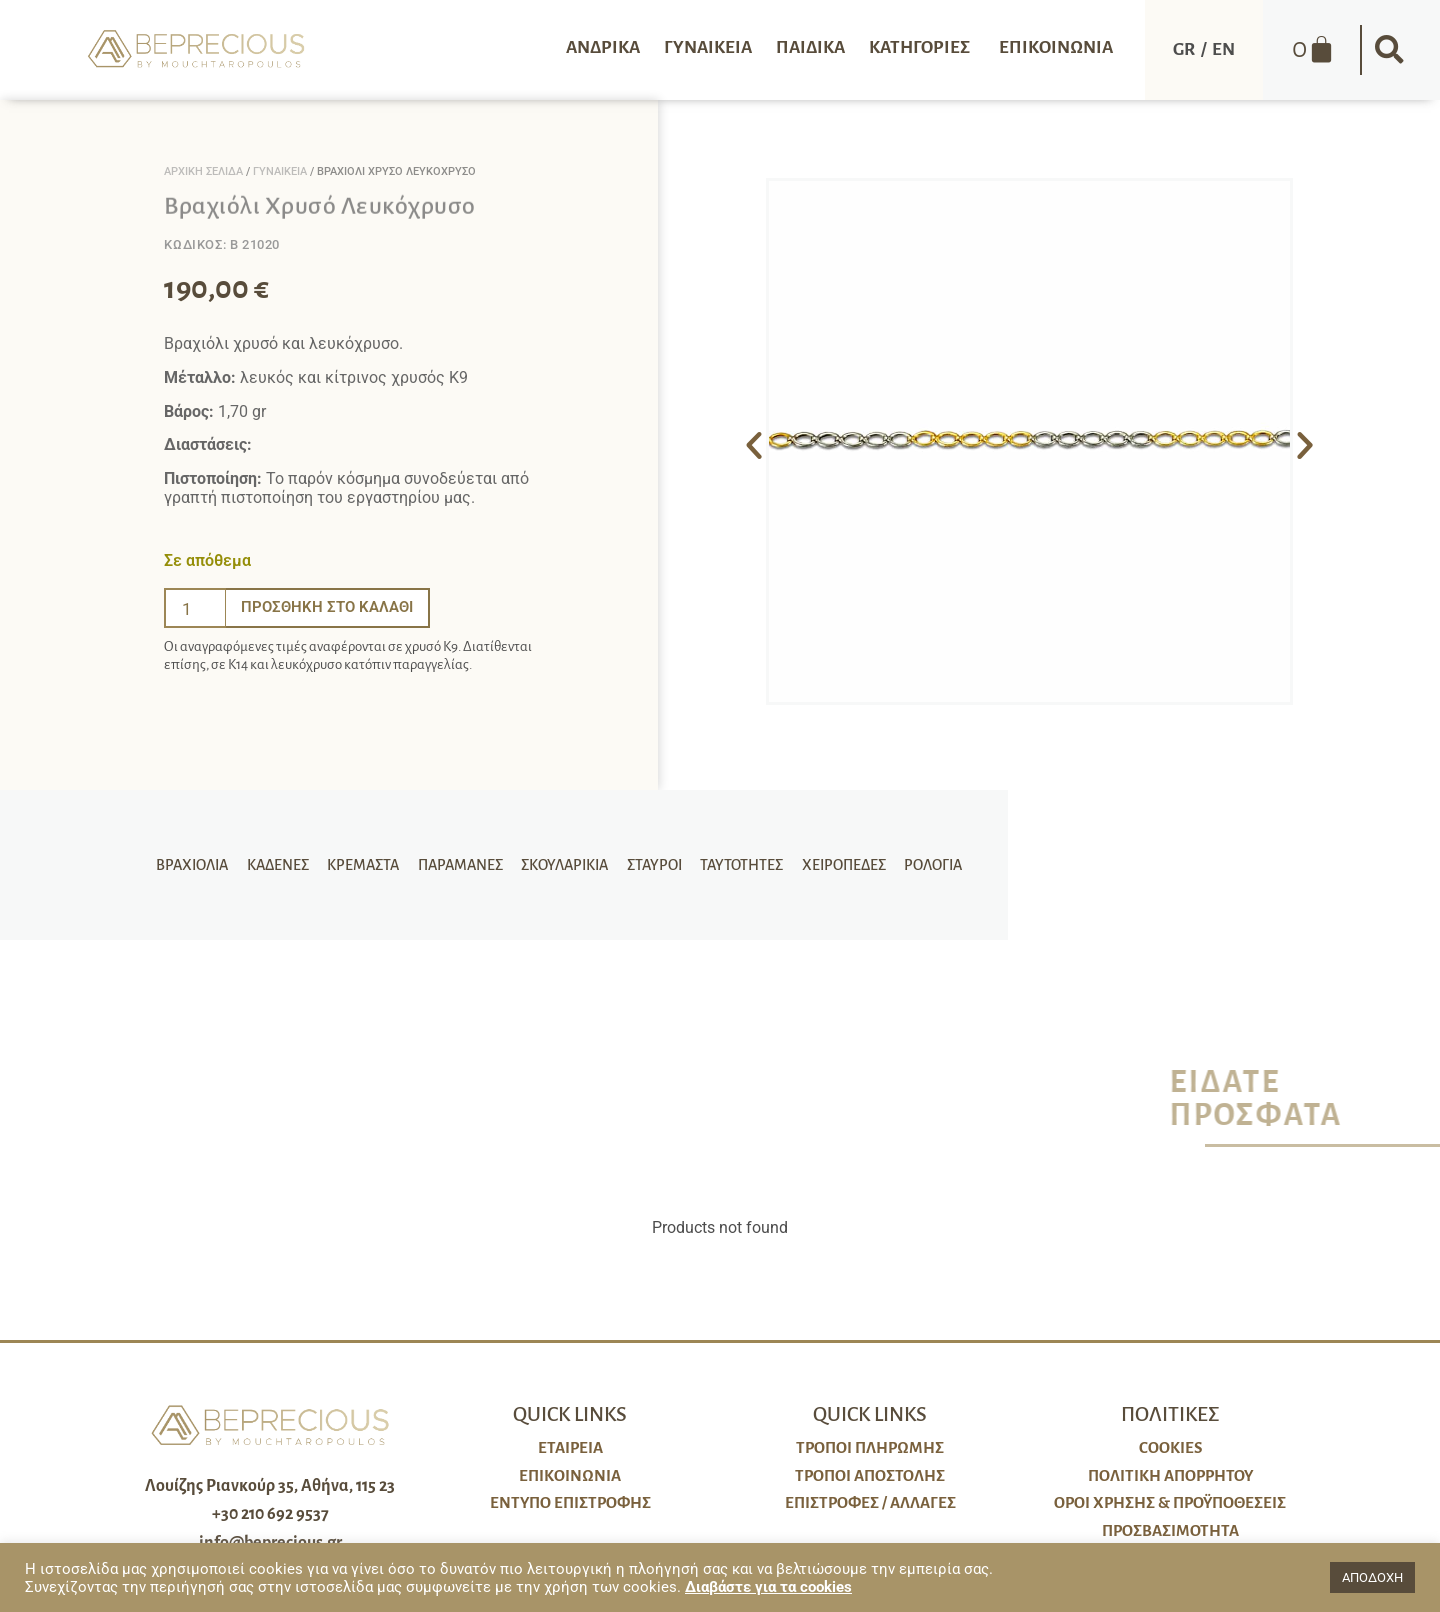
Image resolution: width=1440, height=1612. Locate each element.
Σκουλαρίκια (564, 865)
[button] (1390, 50)
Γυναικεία (280, 171)
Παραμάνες (462, 865)
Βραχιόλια (202, 865)
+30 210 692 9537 (270, 1514)
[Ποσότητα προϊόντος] (195, 608)
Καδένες (285, 865)
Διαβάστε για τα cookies (768, 1587)
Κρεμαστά (368, 865)
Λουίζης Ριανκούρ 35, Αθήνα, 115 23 (270, 1486)
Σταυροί (651, 865)
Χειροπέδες (836, 865)
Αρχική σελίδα (203, 171)
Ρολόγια (923, 865)
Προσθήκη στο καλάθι (332, 607)
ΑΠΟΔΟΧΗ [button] (1372, 1577)
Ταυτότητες (736, 865)
